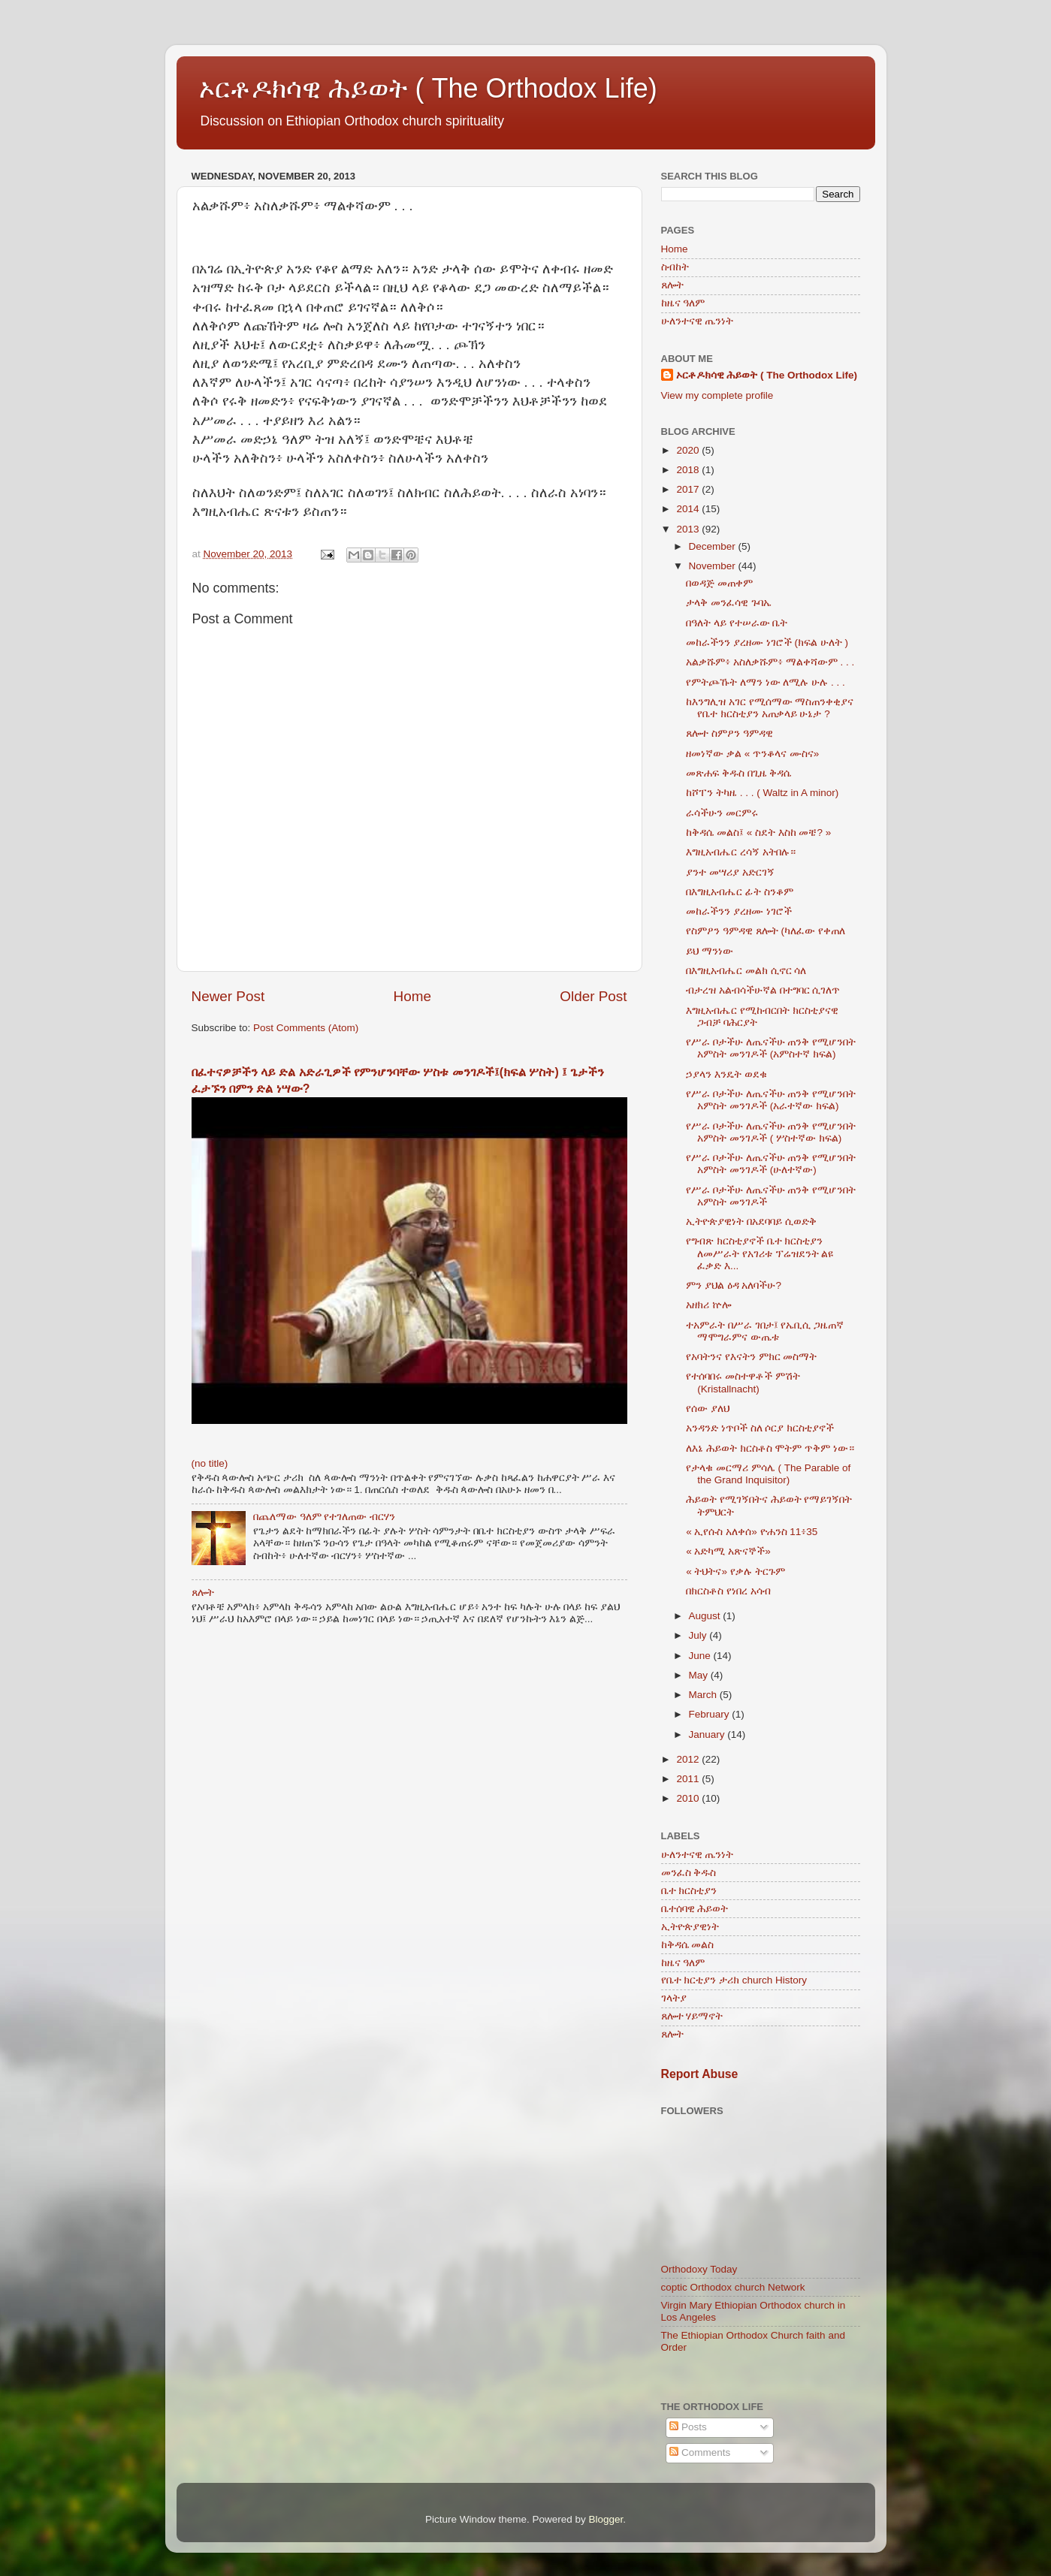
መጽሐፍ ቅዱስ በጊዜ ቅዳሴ (738, 773)
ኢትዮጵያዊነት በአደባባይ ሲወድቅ (751, 1221)
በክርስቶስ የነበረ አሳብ (728, 1591)
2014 (689, 508)
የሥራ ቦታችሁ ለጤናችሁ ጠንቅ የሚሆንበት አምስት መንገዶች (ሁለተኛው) (771, 1163)
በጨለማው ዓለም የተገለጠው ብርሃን (324, 1516)
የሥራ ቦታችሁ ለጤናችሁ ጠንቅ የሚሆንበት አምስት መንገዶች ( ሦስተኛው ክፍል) (771, 1132)
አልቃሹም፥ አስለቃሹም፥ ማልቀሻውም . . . (770, 662)
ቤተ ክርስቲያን (689, 1890)
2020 (689, 450)
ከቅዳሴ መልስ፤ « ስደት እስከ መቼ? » (758, 832)
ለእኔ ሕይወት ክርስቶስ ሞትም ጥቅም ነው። (770, 1448)
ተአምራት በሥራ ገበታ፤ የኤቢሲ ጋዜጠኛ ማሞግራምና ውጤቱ (765, 1331)
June (701, 1655)
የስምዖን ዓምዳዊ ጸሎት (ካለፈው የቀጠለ (765, 931)
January (708, 1734)
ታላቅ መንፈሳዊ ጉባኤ (729, 602)
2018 (689, 469)
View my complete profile (717, 395)
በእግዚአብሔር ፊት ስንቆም (739, 891)
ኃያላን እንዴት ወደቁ (726, 1074)
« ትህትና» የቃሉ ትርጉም (735, 1571)
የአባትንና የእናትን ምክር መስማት (751, 1356)
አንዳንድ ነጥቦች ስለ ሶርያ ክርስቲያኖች (760, 1428)
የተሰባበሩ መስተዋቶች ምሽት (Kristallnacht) (743, 1382)
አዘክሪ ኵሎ (708, 1305)
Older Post (593, 996)
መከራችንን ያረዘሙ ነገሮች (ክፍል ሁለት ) (767, 642)
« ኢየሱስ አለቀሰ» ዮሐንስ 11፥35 (751, 1531)
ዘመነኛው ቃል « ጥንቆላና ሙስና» (752, 753)
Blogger (606, 2519)
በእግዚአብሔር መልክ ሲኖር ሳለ (746, 970)
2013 (689, 529)
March (704, 1694)
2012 (689, 1759)
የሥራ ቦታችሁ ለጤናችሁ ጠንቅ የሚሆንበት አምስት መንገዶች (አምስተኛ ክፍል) (771, 1048)
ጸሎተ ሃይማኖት (692, 2016)
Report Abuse (699, 2074)
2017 (689, 489)
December (713, 546)
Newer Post (228, 996)
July (699, 1635)
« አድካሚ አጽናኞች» (728, 1551)
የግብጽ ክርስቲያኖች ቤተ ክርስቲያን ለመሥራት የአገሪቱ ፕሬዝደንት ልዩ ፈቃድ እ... (759, 1253)
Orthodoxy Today (699, 2269)
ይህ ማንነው (709, 951)
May (700, 1675)
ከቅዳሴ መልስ (687, 1944)
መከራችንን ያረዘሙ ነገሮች (739, 911)
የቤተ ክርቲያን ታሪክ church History (734, 1980)
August (706, 1615)
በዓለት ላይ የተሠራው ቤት (736, 623)
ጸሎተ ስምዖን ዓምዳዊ (729, 733)
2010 (689, 1798)
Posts (688, 2427)
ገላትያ (674, 1998)
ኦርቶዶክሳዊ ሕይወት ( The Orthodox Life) (428, 88)
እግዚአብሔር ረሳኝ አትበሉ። (741, 852)
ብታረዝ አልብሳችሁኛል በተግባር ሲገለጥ (763, 990)
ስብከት (675, 267)
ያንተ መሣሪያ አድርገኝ (730, 872)
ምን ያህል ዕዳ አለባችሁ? (733, 1285)
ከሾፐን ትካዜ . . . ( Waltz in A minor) (762, 792)
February (710, 1714)
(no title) (210, 1463)
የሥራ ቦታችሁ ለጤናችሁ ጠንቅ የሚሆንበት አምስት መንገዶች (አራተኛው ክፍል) (771, 1100)
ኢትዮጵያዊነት (690, 1926)
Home (412, 996)
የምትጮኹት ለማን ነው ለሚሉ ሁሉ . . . (765, 682)
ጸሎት (203, 1592)
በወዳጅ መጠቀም (719, 583)
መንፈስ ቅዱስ (689, 1872)
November (713, 566)
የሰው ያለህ (707, 1408)
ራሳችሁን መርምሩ (722, 813)
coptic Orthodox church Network (733, 2287)
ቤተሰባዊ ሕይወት (695, 1908)
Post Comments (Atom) (305, 1027)
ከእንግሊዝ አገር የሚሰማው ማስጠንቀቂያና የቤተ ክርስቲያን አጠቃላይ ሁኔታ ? (769, 707)
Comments (699, 2452)
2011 (689, 1778)
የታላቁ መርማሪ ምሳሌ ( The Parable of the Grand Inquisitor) (768, 1474)
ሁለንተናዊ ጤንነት (697, 321)
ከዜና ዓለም (683, 303)
